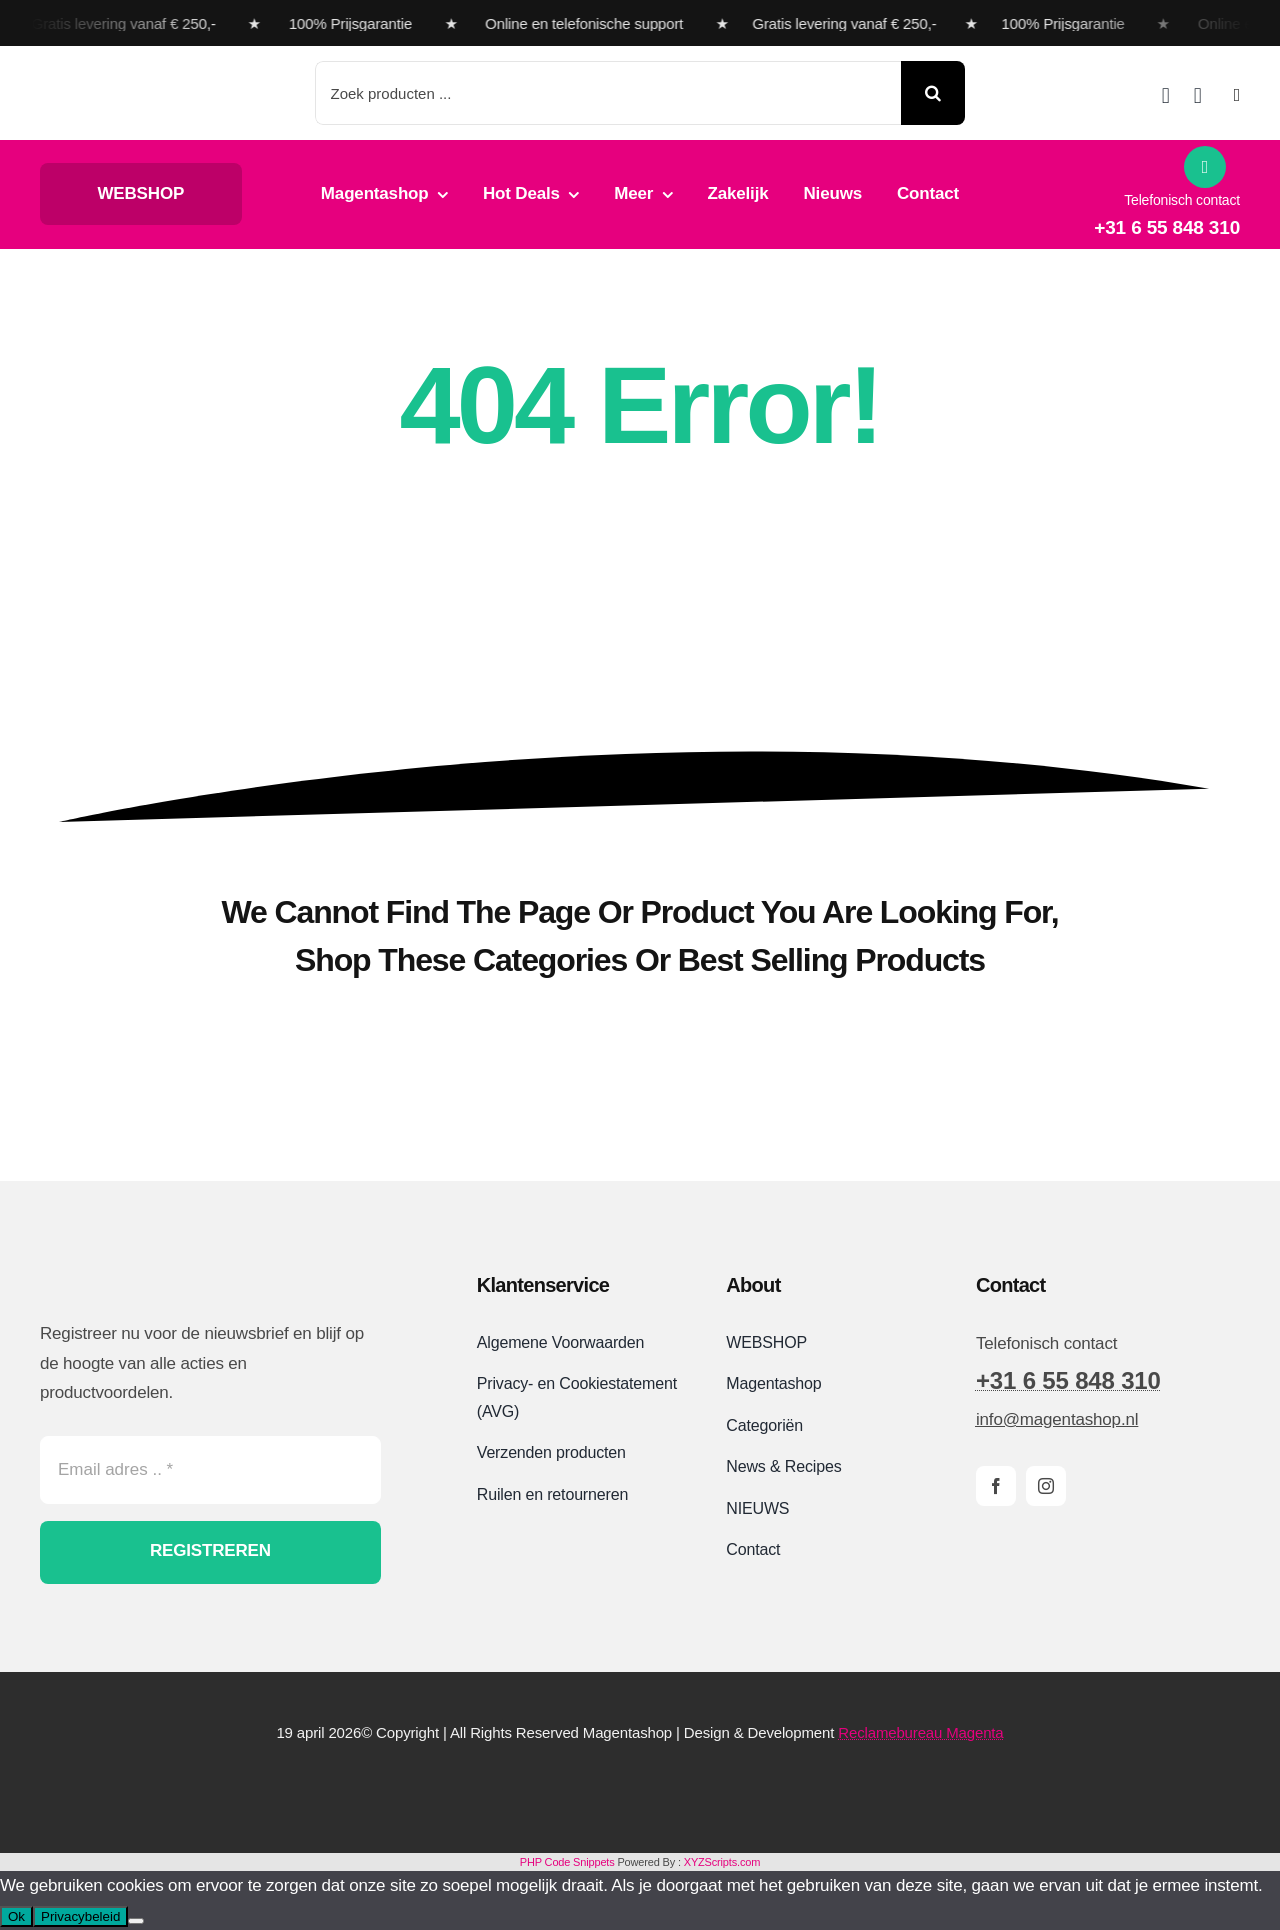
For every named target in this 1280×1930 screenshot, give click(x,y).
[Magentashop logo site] (145, 1269)
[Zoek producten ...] (608, 93)
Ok (16, 1916)
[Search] (933, 93)
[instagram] (1046, 1486)
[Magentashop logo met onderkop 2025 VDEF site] (153, 72)
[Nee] (136, 1921)
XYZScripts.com (722, 1862)
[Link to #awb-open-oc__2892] (1237, 95)
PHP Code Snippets (567, 1862)
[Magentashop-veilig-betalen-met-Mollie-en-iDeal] (640, 1785)
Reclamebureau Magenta (920, 1732)
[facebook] (996, 1486)
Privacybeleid (80, 1916)
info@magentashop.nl (1057, 1419)
